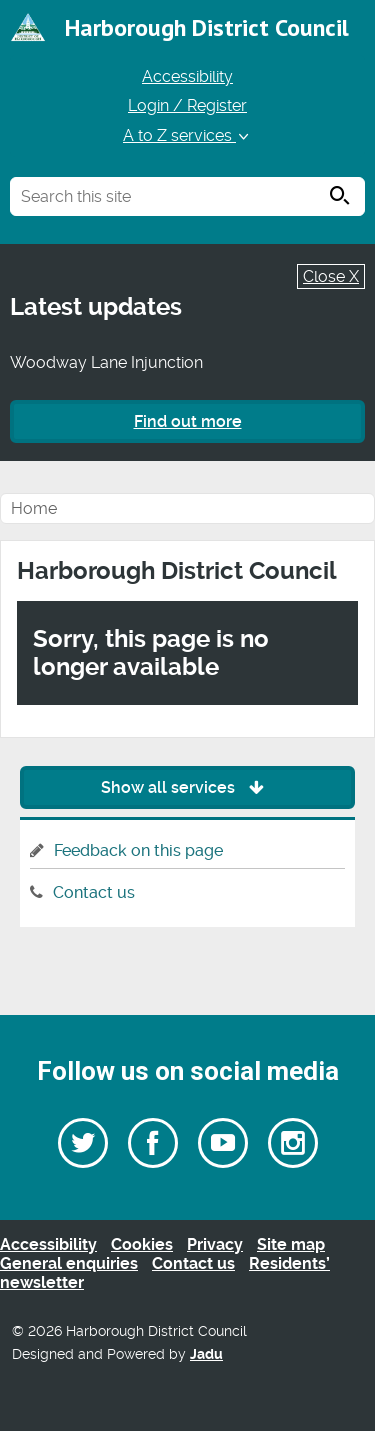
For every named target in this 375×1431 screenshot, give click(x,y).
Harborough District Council (207, 27)
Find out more (188, 421)
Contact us (94, 892)
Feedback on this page (138, 850)
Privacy (215, 1244)
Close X (331, 276)
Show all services (187, 787)
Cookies (142, 1244)
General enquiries (69, 1263)
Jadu (206, 1354)
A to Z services (187, 135)
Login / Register (187, 105)
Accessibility (187, 76)
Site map (291, 1244)
